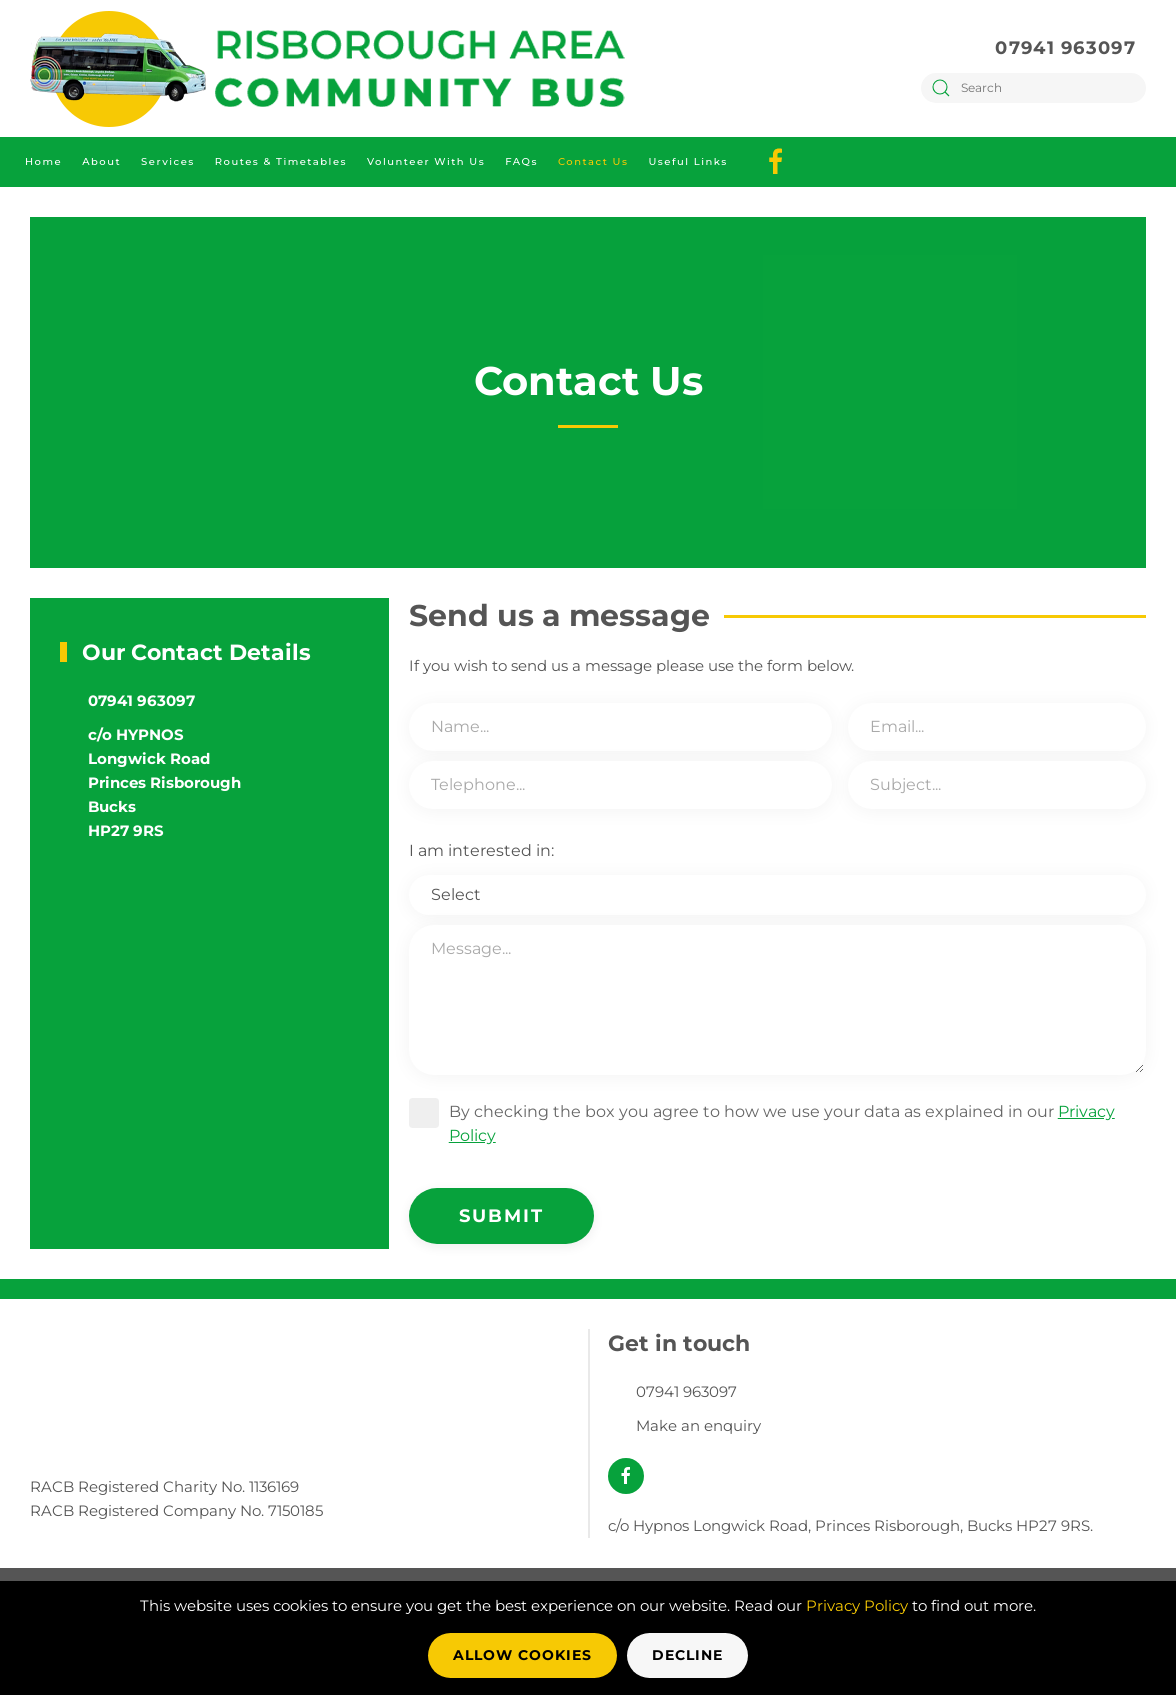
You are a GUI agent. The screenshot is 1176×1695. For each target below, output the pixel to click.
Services (168, 161)
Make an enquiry (698, 1425)
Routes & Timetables (281, 161)
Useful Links (687, 161)
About (101, 161)
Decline (687, 1655)
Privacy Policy (857, 1605)
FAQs (521, 161)
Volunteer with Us (426, 161)
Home (43, 161)
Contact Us (593, 161)
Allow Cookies (522, 1655)
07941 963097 (1065, 48)
